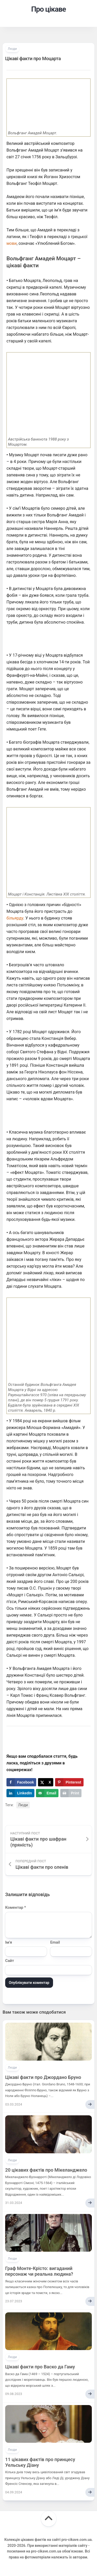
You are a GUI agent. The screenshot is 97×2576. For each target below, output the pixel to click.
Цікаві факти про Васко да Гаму (40, 2366)
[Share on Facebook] (21, 1782)
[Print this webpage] (70, 1793)
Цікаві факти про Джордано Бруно (43, 2077)
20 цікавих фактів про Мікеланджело (46, 2170)
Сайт (9, 1960)
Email (55, 1942)
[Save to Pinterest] (69, 1782)
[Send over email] (47, 1793)
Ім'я (8, 1942)
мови (11, 243)
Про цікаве (48, 9)
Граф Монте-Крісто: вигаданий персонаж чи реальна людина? (39, 2271)
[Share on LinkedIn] (20, 1793)
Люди (12, 49)
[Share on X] (45, 1782)
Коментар (15, 1907)
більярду (14, 918)
